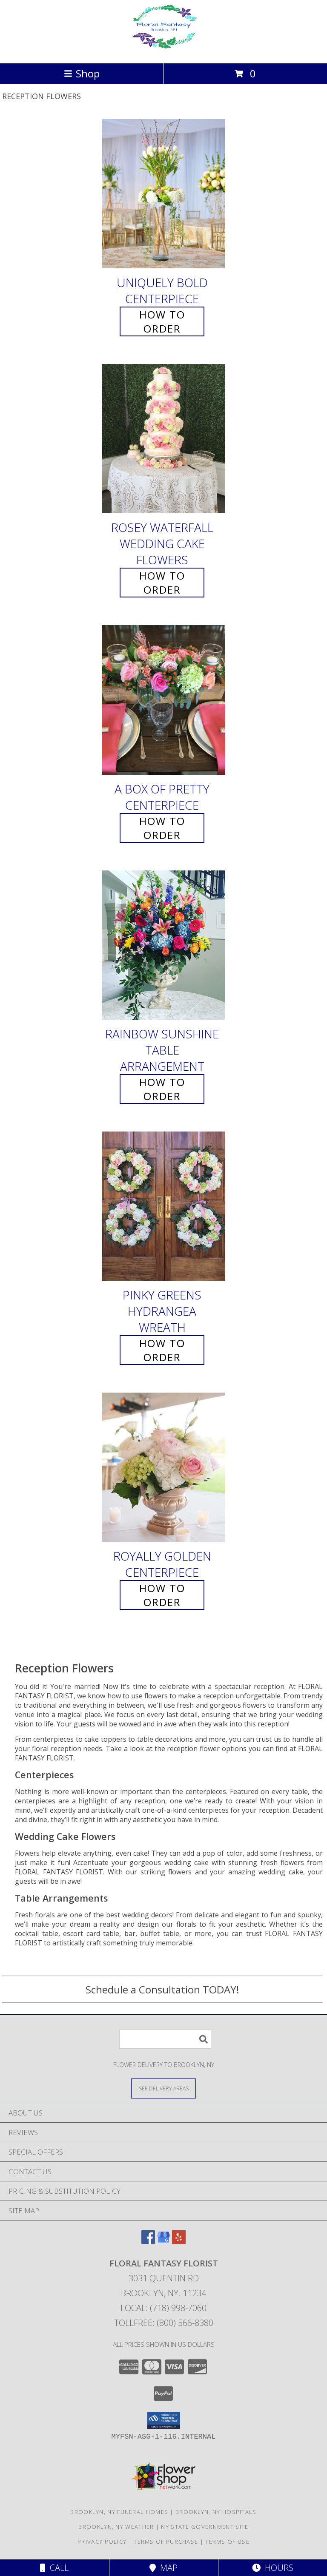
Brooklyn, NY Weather (116, 2527)
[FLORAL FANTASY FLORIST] (163, 51)
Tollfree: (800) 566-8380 (163, 2323)
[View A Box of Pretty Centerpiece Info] (163, 700)
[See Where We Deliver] (163, 2088)
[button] (163, 2420)
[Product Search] (165, 2039)
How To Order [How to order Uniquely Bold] (162, 321)
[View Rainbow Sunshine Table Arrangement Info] (163, 945)
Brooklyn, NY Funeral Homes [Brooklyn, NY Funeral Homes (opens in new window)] (119, 2512)
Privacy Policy (101, 2541)
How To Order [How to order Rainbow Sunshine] (162, 1089)
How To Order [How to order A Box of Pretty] (162, 828)
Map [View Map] (163, 2567)
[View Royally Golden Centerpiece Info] (163, 1467)
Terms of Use (227, 2541)
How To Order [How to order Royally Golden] (162, 1595)
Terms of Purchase (166, 2541)
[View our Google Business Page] (163, 2241)
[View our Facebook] (148, 2241)
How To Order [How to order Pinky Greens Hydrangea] (162, 1350)
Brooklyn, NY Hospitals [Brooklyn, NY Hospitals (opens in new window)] (216, 2512)
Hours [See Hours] (272, 2567)
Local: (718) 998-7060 (163, 2308)
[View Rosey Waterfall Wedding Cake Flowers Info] (163, 439)
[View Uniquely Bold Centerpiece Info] (163, 194)
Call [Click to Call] (54, 2567)
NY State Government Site (204, 2527)
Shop (82, 73)
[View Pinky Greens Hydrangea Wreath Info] (163, 1206)
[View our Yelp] (179, 2241)
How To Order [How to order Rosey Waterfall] (162, 583)
